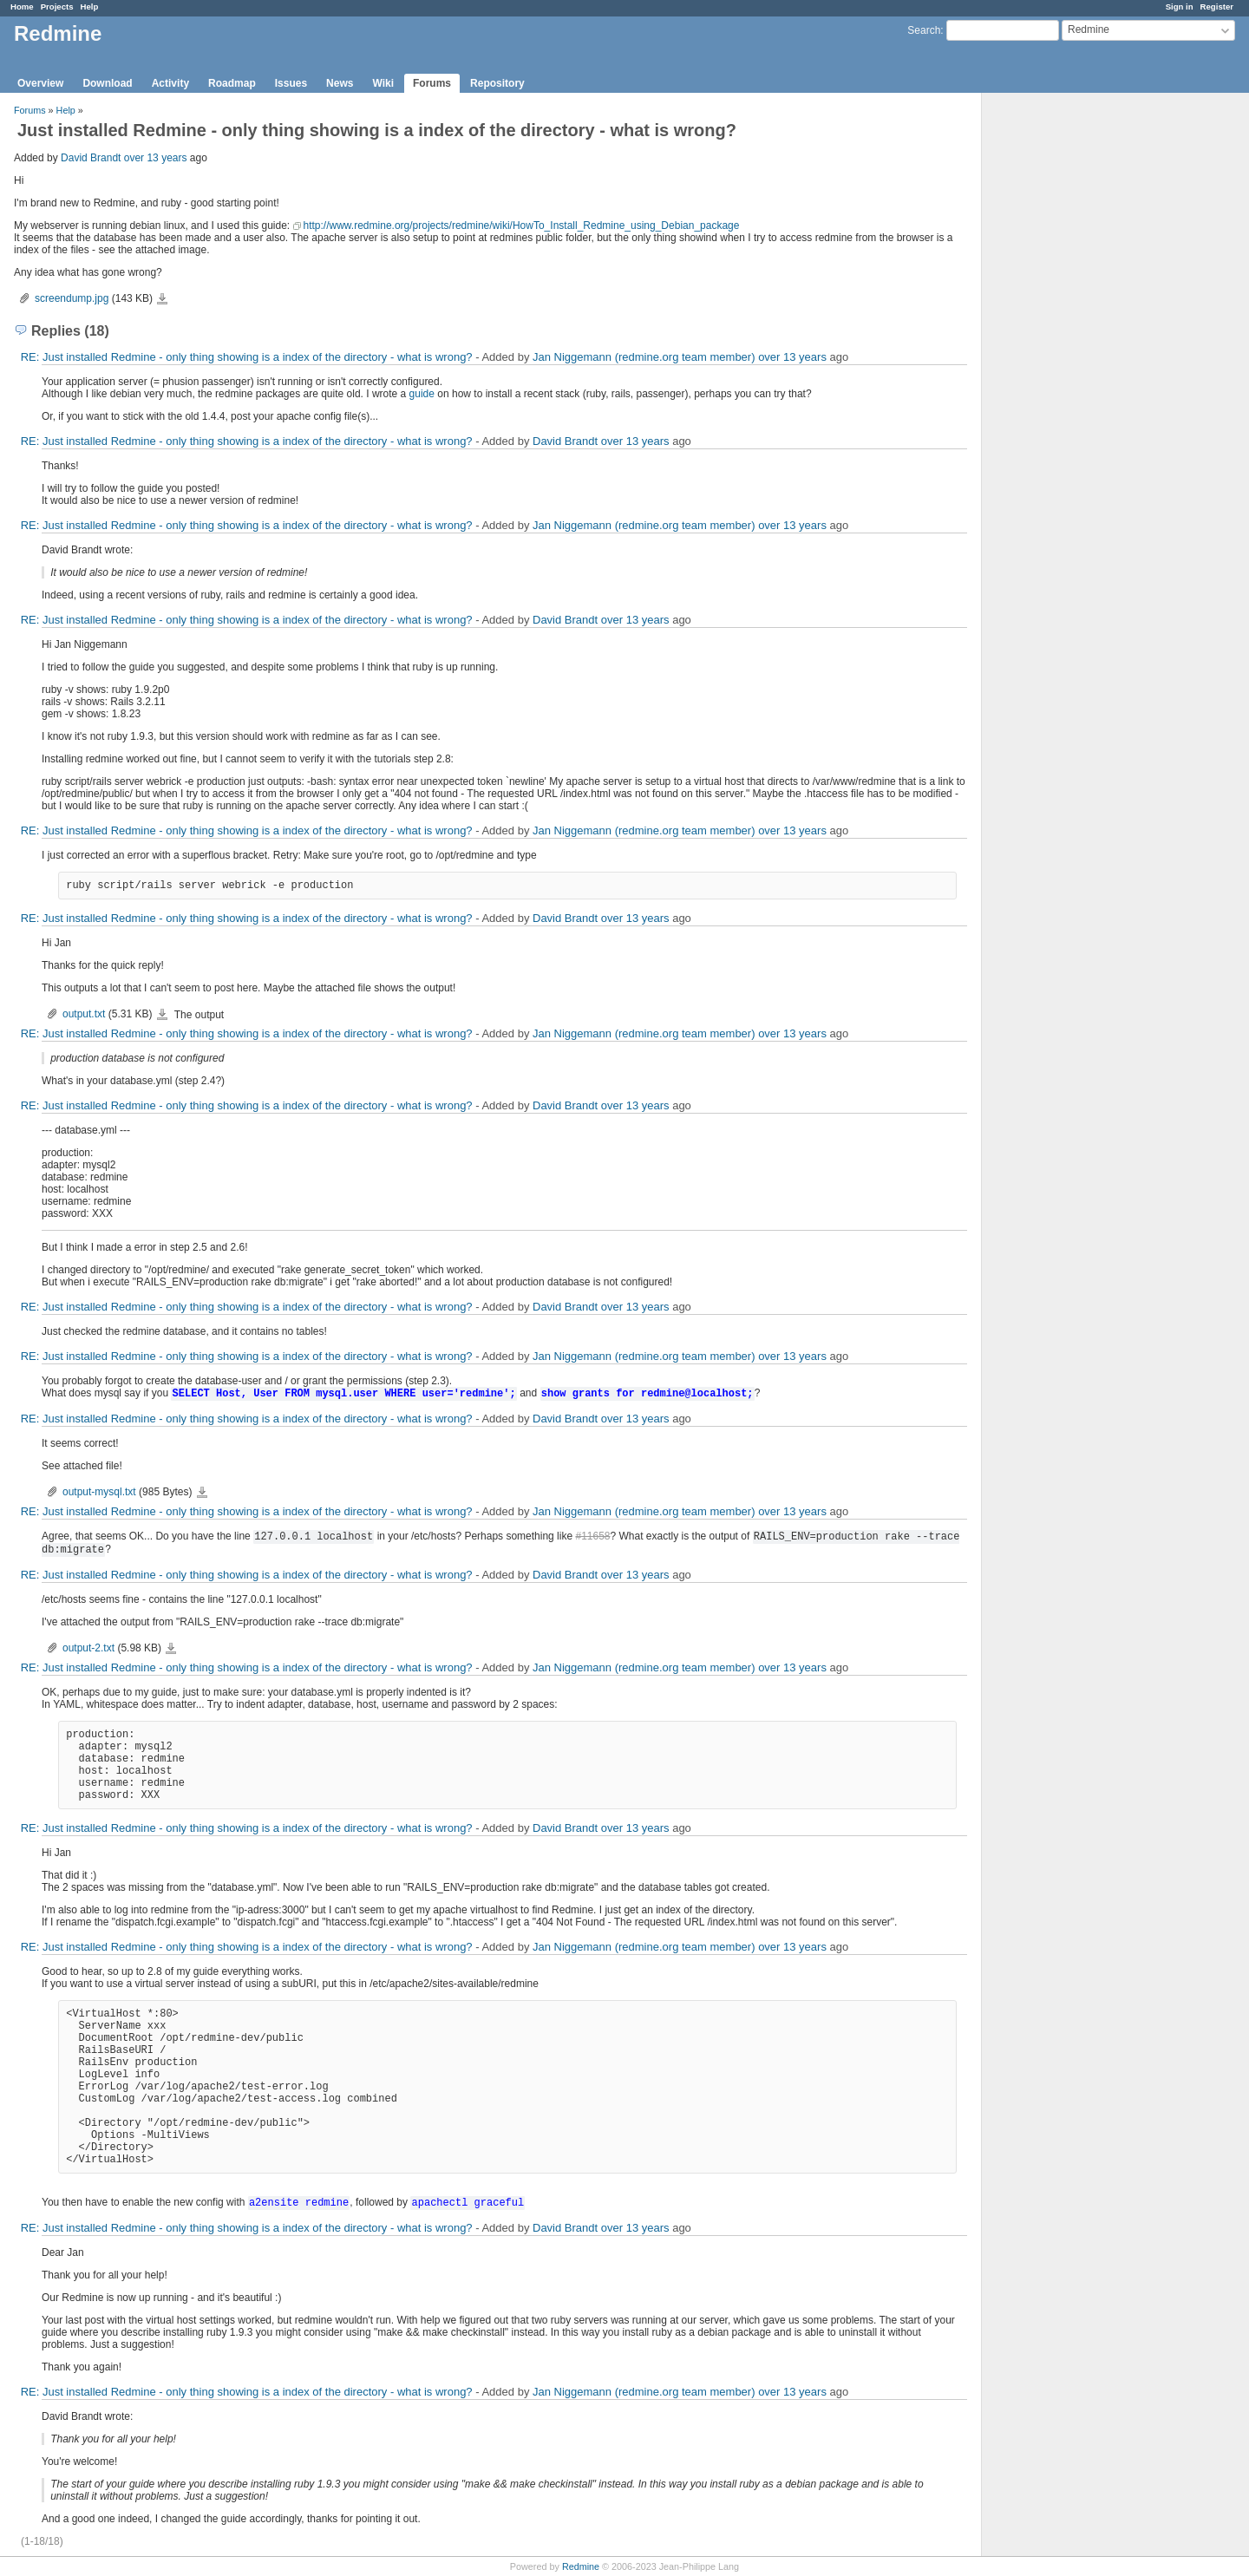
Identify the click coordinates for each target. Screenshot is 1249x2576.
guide (422, 394)
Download (107, 83)
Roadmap (232, 83)
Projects (57, 6)
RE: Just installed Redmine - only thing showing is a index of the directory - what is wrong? (247, 356)
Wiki (383, 83)
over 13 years (155, 158)
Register (1216, 6)
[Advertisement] (1068, 365)
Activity (170, 83)
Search (923, 30)
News (339, 83)
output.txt (83, 1014)
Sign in (1179, 6)
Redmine (580, 2566)
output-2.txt (88, 1648)
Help (90, 6)
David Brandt (91, 158)
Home (22, 6)
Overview (40, 83)
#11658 (592, 1536)
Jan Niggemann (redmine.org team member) (644, 356)
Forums (432, 83)
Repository (497, 83)
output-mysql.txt (99, 1492)
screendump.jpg (71, 298)
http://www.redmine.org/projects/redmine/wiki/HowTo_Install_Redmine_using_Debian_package (522, 225)
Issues (291, 83)
